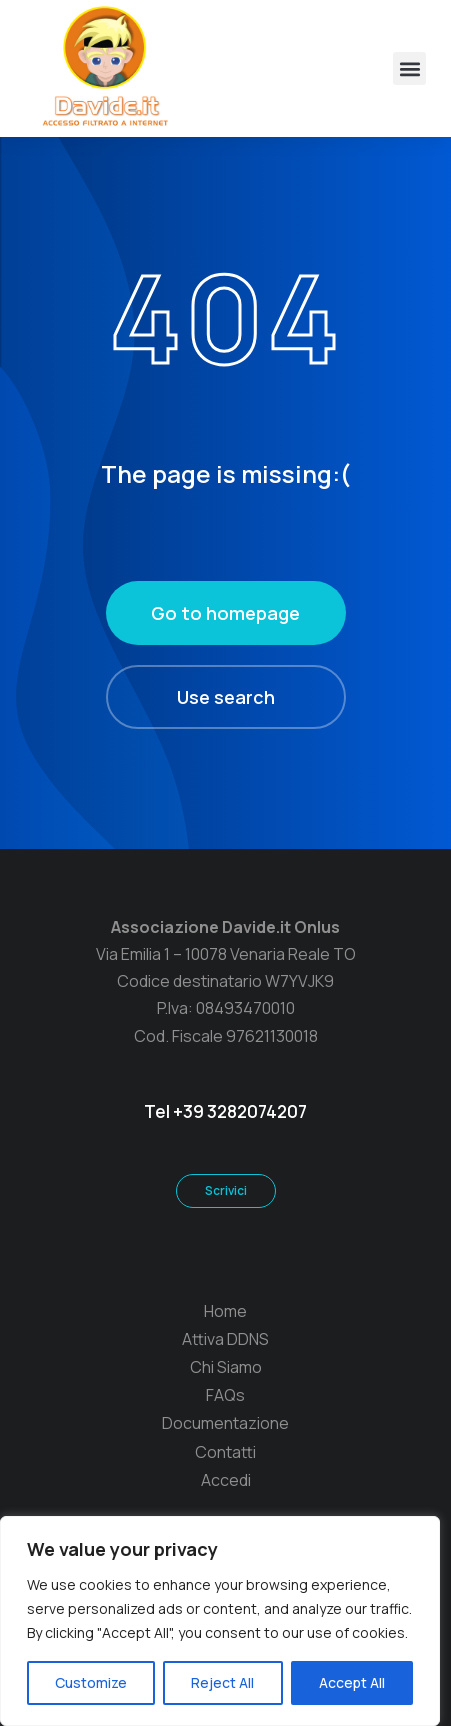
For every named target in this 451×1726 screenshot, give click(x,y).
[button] (409, 68)
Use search (226, 697)
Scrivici (226, 1190)
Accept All (352, 1682)
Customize (91, 1682)
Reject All (222, 1682)
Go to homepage (225, 613)
